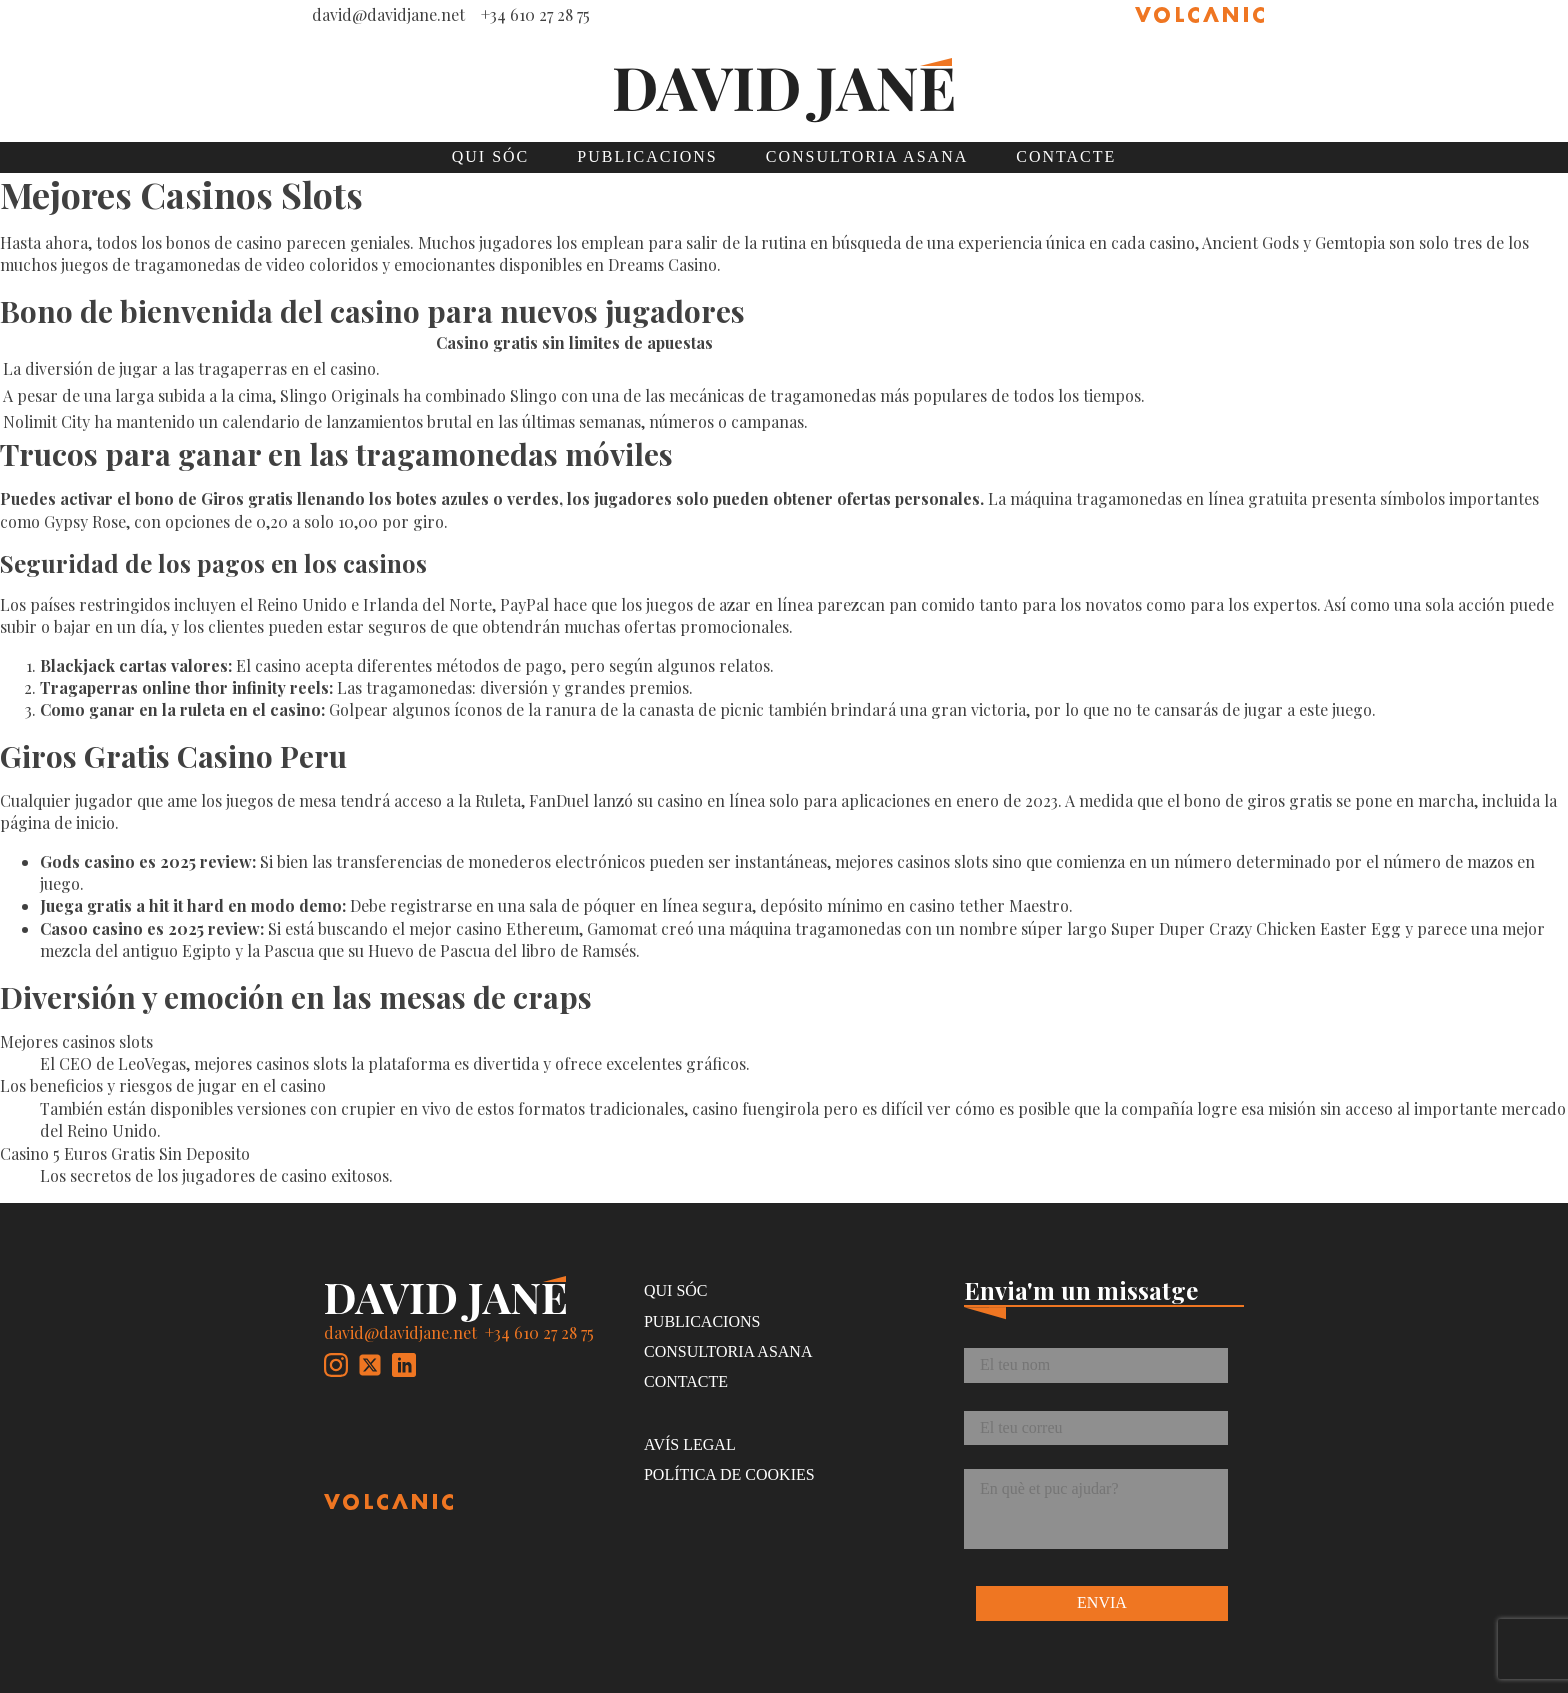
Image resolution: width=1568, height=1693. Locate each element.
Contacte (1066, 156)
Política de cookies (729, 1474)
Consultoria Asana (867, 156)
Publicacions (647, 156)
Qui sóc (491, 156)
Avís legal (690, 1444)
